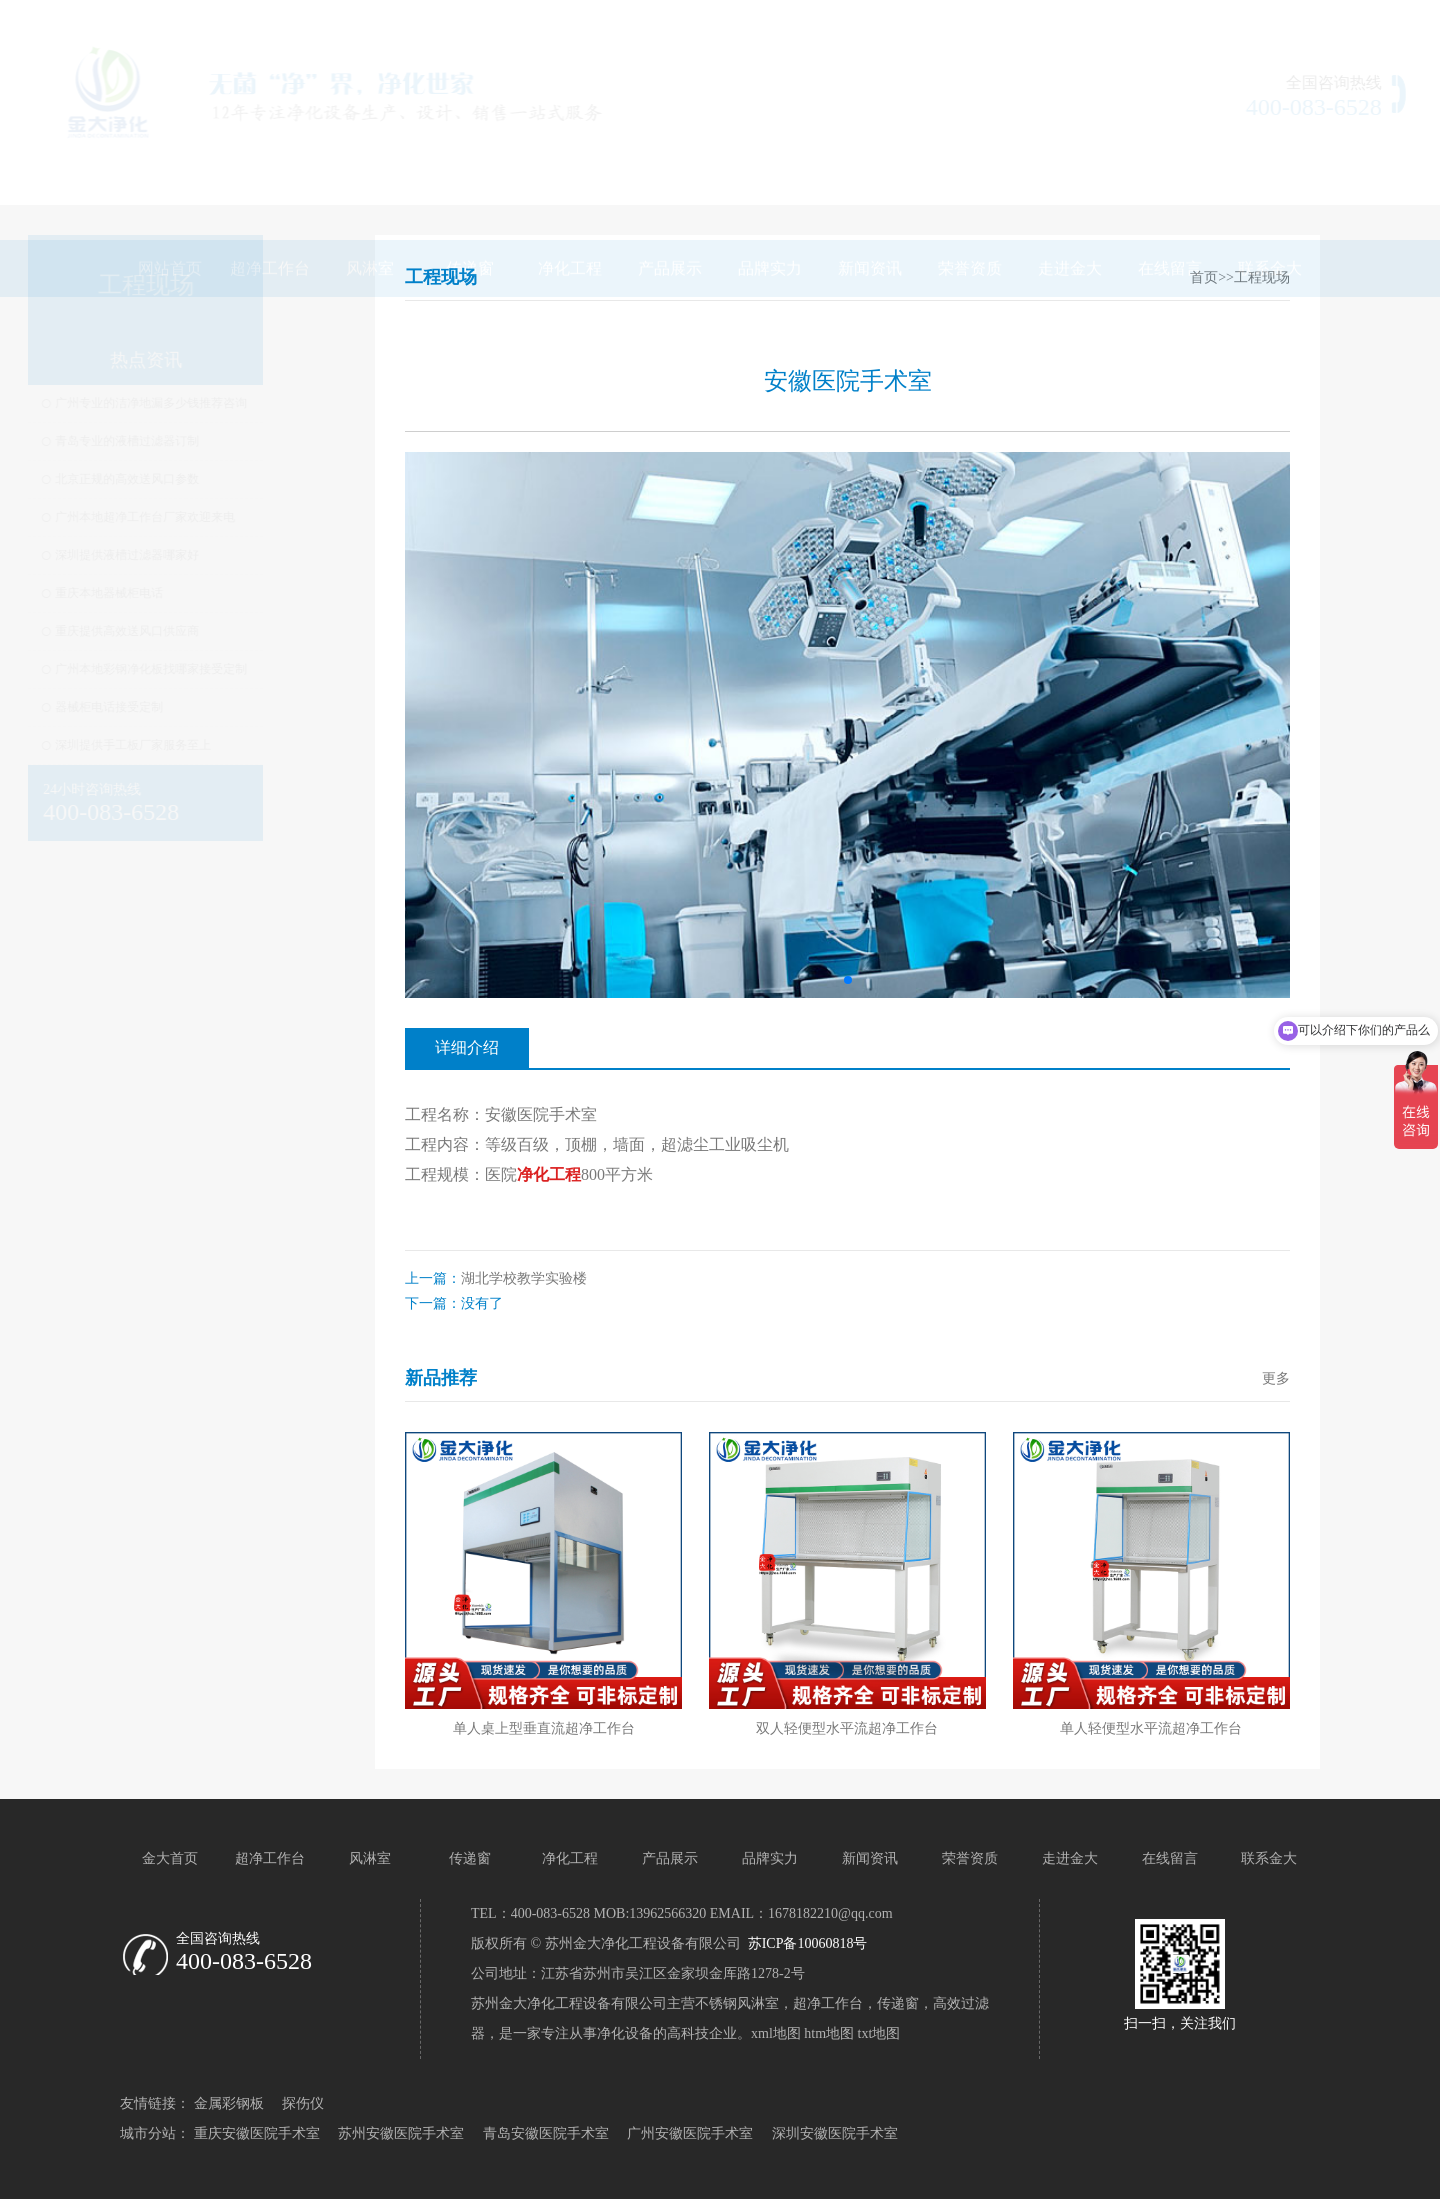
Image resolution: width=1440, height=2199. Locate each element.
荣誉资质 (970, 176)
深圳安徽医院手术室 (835, 2133)
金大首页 (170, 1858)
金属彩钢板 (229, 2103)
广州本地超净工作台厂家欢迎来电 (237, 517)
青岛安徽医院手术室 (546, 2133)
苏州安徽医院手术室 (401, 2133)
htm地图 (829, 2033)
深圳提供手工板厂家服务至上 (225, 745)
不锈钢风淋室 (737, 2003)
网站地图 (1198, 20)
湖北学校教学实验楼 (524, 1278)
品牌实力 (770, 176)
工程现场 (1262, 277)
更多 (1276, 1378)
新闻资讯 (870, 176)
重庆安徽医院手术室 (257, 2133)
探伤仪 (303, 2103)
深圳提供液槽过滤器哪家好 (219, 555)
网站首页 (170, 176)
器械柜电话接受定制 (201, 707)
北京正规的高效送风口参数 (219, 479)
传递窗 (470, 176)
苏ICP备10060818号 (805, 1943)
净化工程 (570, 176)
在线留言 (1170, 176)
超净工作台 (270, 176)
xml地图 (776, 2033)
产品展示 (670, 176)
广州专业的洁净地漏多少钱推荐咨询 (243, 403)
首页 (1204, 277)
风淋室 (370, 176)
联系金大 (1270, 176)
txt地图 (879, 2033)
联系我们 (1279, 20)
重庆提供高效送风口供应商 (219, 631)
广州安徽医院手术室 (690, 2133)
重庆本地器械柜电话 (201, 593)
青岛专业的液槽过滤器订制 (219, 441)
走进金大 (1070, 176)
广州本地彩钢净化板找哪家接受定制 (243, 669)
